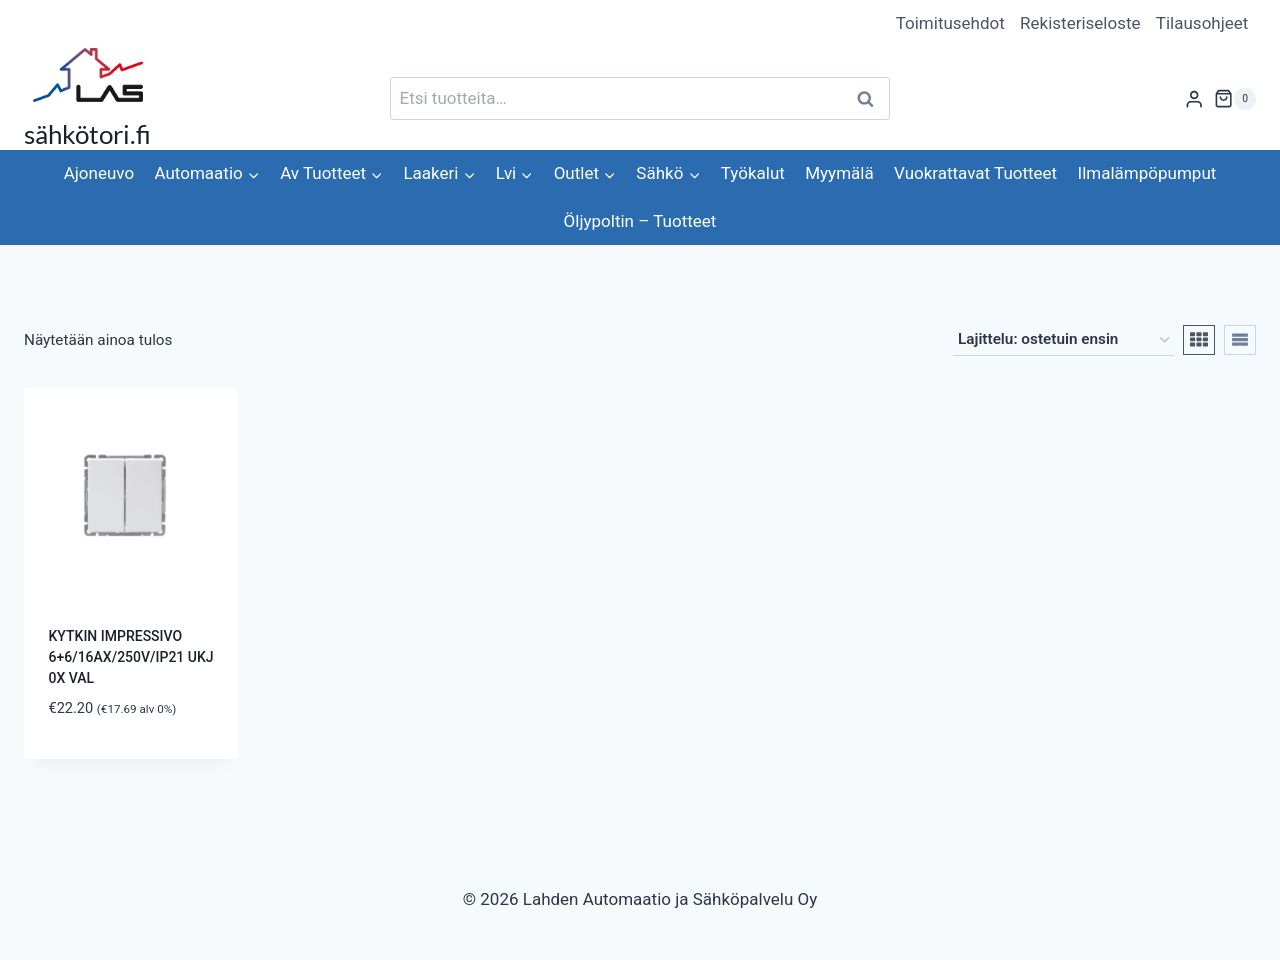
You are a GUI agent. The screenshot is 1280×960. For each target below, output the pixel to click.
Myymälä (839, 173)
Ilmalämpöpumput (1147, 173)
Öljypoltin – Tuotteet (640, 221)
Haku (871, 98)
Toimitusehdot (950, 23)
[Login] (1194, 98)
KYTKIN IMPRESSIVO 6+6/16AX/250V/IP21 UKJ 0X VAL (131, 657)
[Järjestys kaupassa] (1063, 340)
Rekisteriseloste (1080, 23)
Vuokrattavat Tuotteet (975, 173)
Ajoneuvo (99, 173)
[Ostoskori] (1235, 99)
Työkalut (753, 173)
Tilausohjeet (1202, 23)
